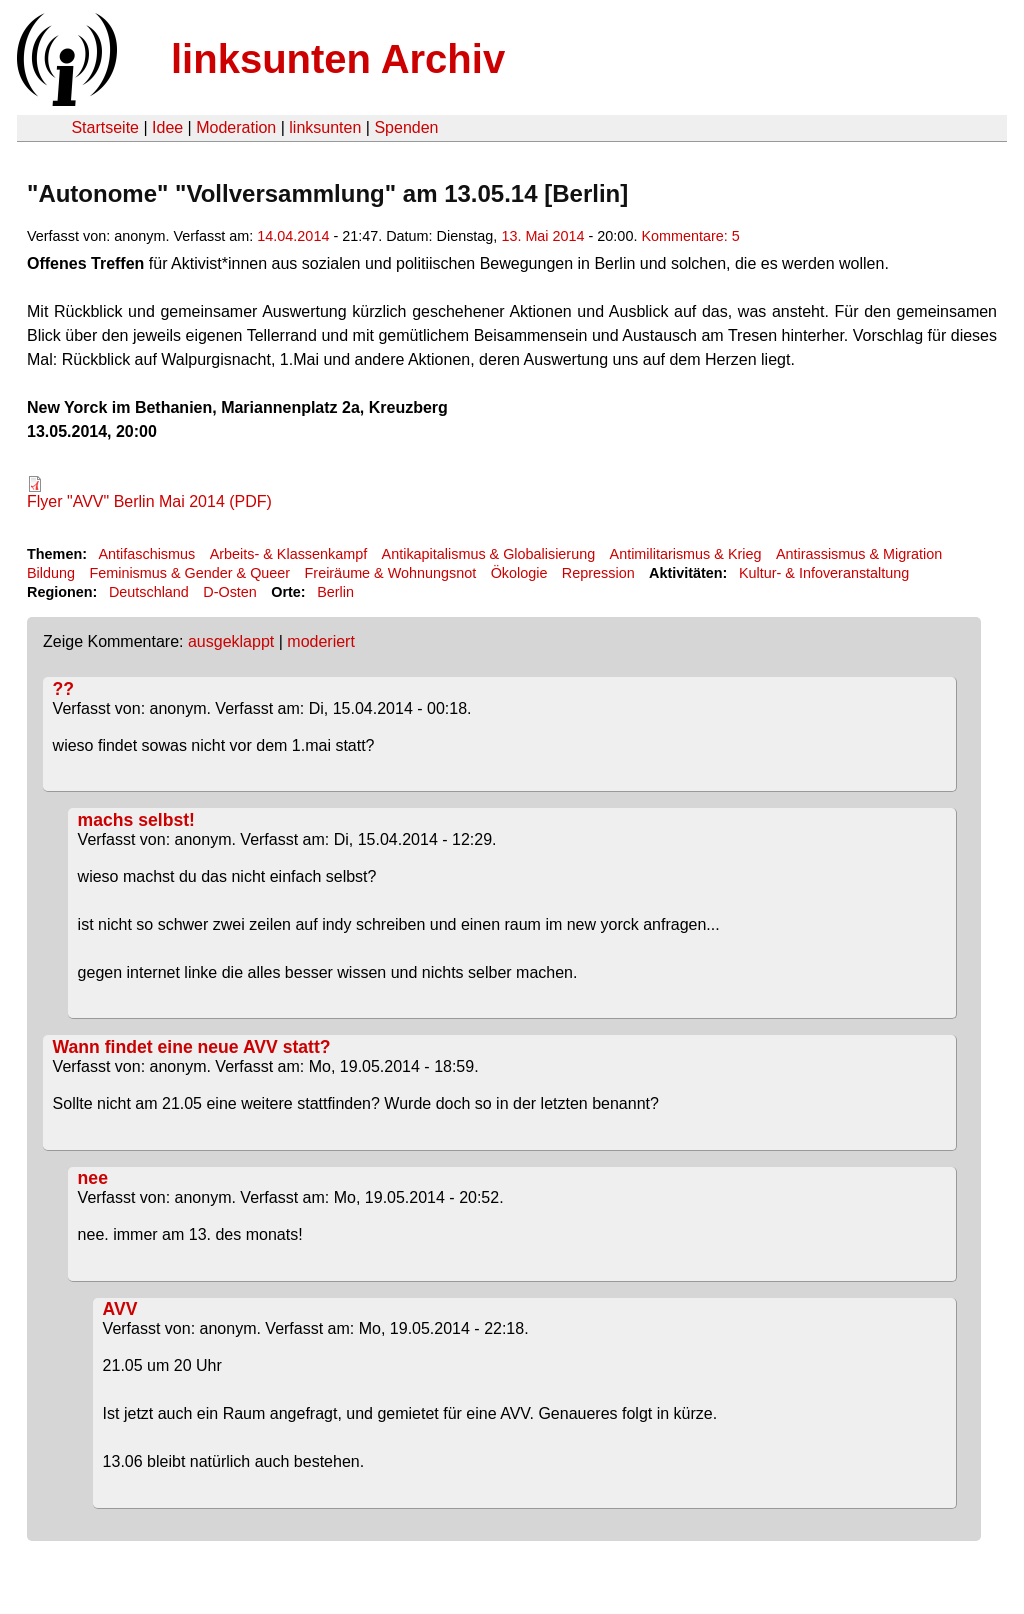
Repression (598, 573)
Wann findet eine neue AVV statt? (192, 1047)
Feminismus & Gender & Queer (189, 573)
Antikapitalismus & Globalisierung (489, 554)
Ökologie (519, 573)
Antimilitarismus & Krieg (686, 554)
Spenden (406, 127)
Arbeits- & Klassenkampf (289, 554)
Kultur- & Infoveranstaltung (824, 573)
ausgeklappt (231, 641)
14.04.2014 (293, 236)
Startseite (105, 127)
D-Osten (230, 592)
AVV (120, 1309)
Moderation (236, 127)
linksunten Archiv (338, 59)
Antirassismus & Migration (859, 554)
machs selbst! (136, 820)
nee (93, 1178)
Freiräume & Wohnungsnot (391, 573)
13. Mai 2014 (542, 236)
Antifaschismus (146, 554)
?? (64, 689)
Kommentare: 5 (690, 236)
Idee (167, 127)
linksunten (325, 127)
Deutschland (149, 592)
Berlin (335, 592)
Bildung (51, 573)
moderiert (321, 641)
